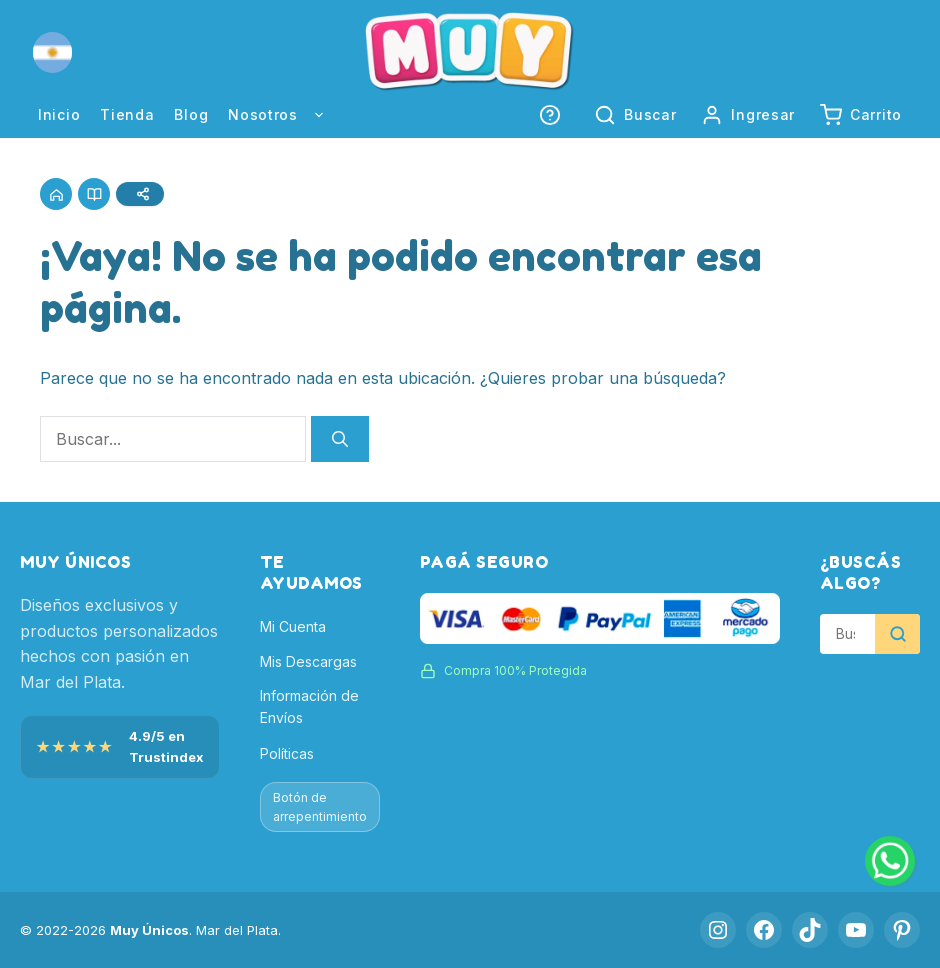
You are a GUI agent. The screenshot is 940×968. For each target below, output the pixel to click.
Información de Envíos (309, 706)
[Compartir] (140, 194)
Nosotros (287, 115)
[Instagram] (718, 930)
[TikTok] (810, 930)
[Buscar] (340, 439)
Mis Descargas (308, 661)
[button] (52, 52)
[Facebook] (764, 930)
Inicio (59, 114)
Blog (191, 114)
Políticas (287, 753)
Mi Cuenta (293, 626)
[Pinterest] (902, 930)
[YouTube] (856, 930)
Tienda (127, 114)
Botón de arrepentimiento (320, 807)
